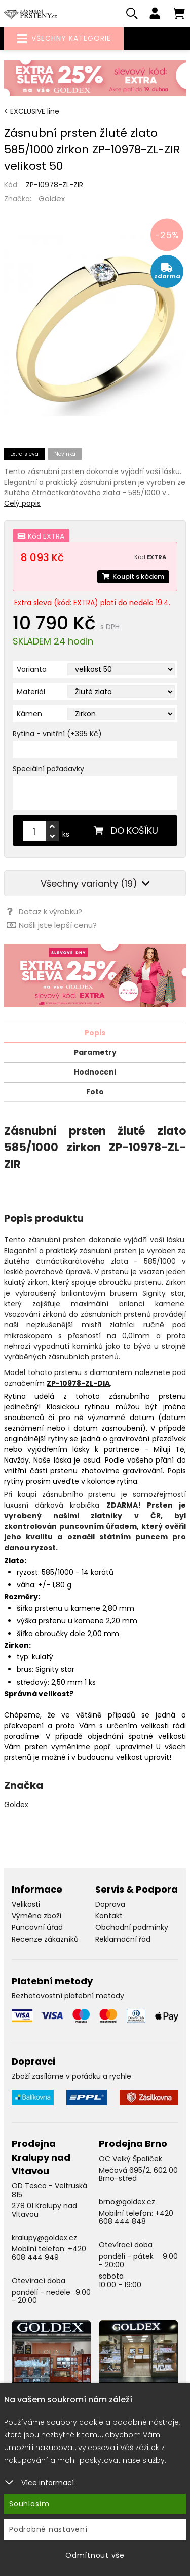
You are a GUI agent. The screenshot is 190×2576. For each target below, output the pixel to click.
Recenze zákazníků (45, 1939)
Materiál (31, 691)
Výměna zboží (36, 1916)
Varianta (32, 669)
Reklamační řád (122, 1939)
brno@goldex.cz (127, 2202)
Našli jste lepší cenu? (52, 925)
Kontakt (109, 1916)
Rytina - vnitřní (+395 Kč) (57, 733)
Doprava (110, 1904)
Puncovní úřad (37, 1927)
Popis (95, 1032)
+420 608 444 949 (49, 2253)
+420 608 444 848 (136, 2217)
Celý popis (22, 503)
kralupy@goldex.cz (44, 2237)
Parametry (95, 1052)
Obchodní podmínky (131, 1927)
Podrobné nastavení (48, 2529)
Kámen (29, 714)
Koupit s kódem (133, 576)
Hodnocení (95, 1072)
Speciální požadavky (48, 769)
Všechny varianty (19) (95, 883)
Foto (95, 1092)
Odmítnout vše (95, 2555)
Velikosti (26, 1904)
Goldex (52, 198)
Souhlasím (29, 2504)
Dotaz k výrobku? (44, 911)
